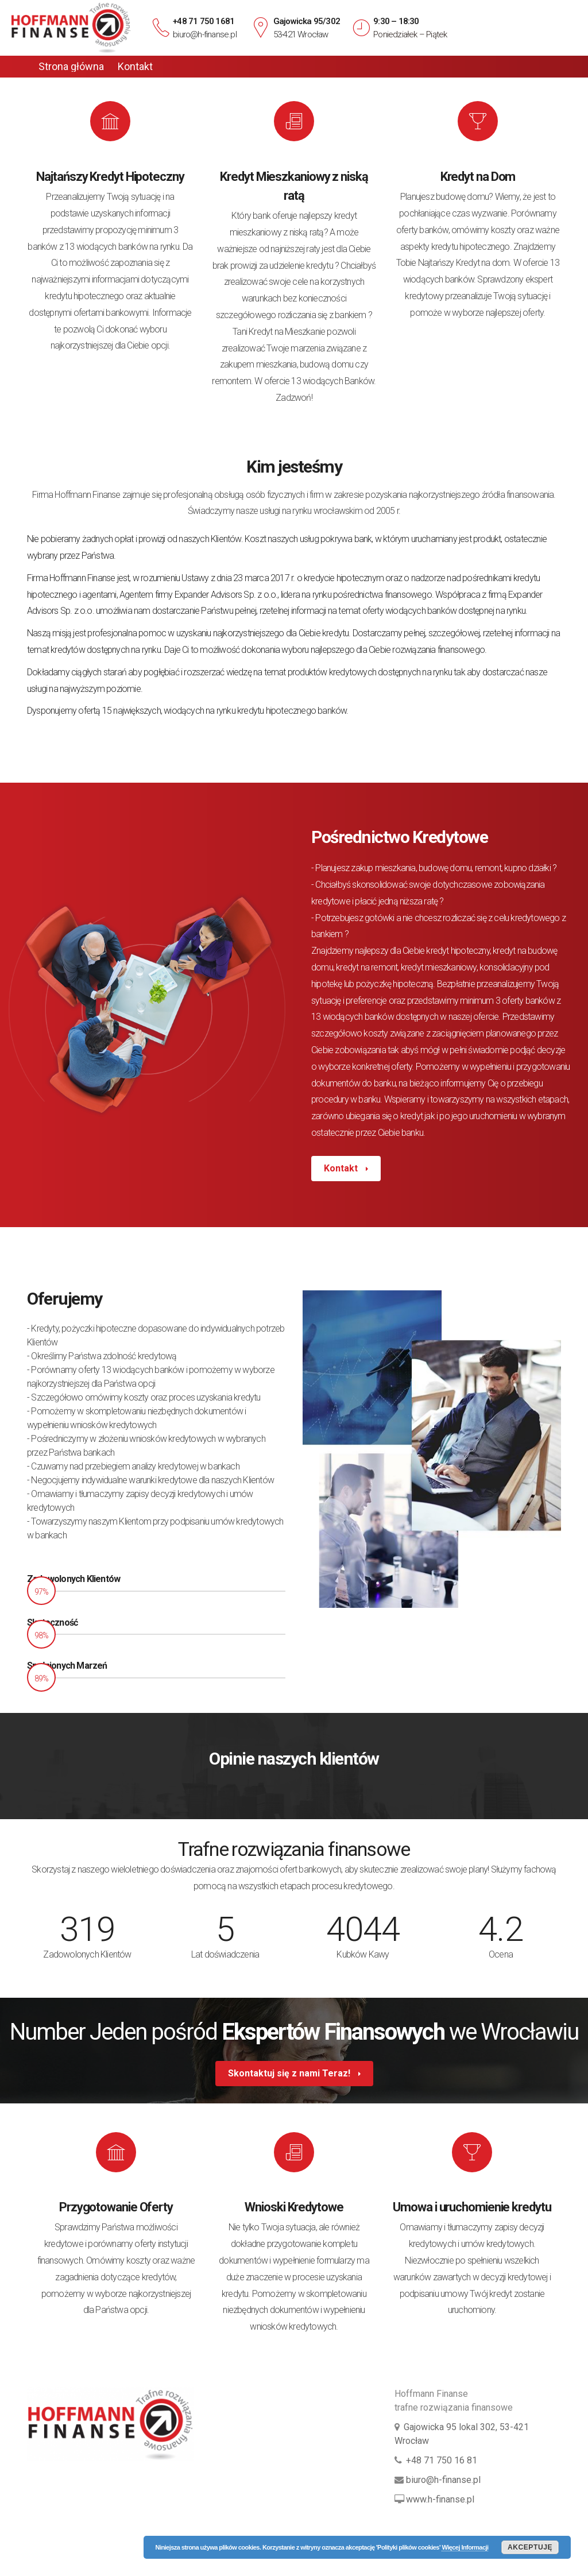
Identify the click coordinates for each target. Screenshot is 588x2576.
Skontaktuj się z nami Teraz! (290, 2073)
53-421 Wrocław (300, 34)
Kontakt (135, 66)
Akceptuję (530, 2547)
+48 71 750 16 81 (441, 2460)
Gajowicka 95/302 (306, 21)
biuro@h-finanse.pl (205, 34)
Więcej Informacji (465, 2547)
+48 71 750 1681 (203, 21)
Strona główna (71, 66)
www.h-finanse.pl (440, 2499)
